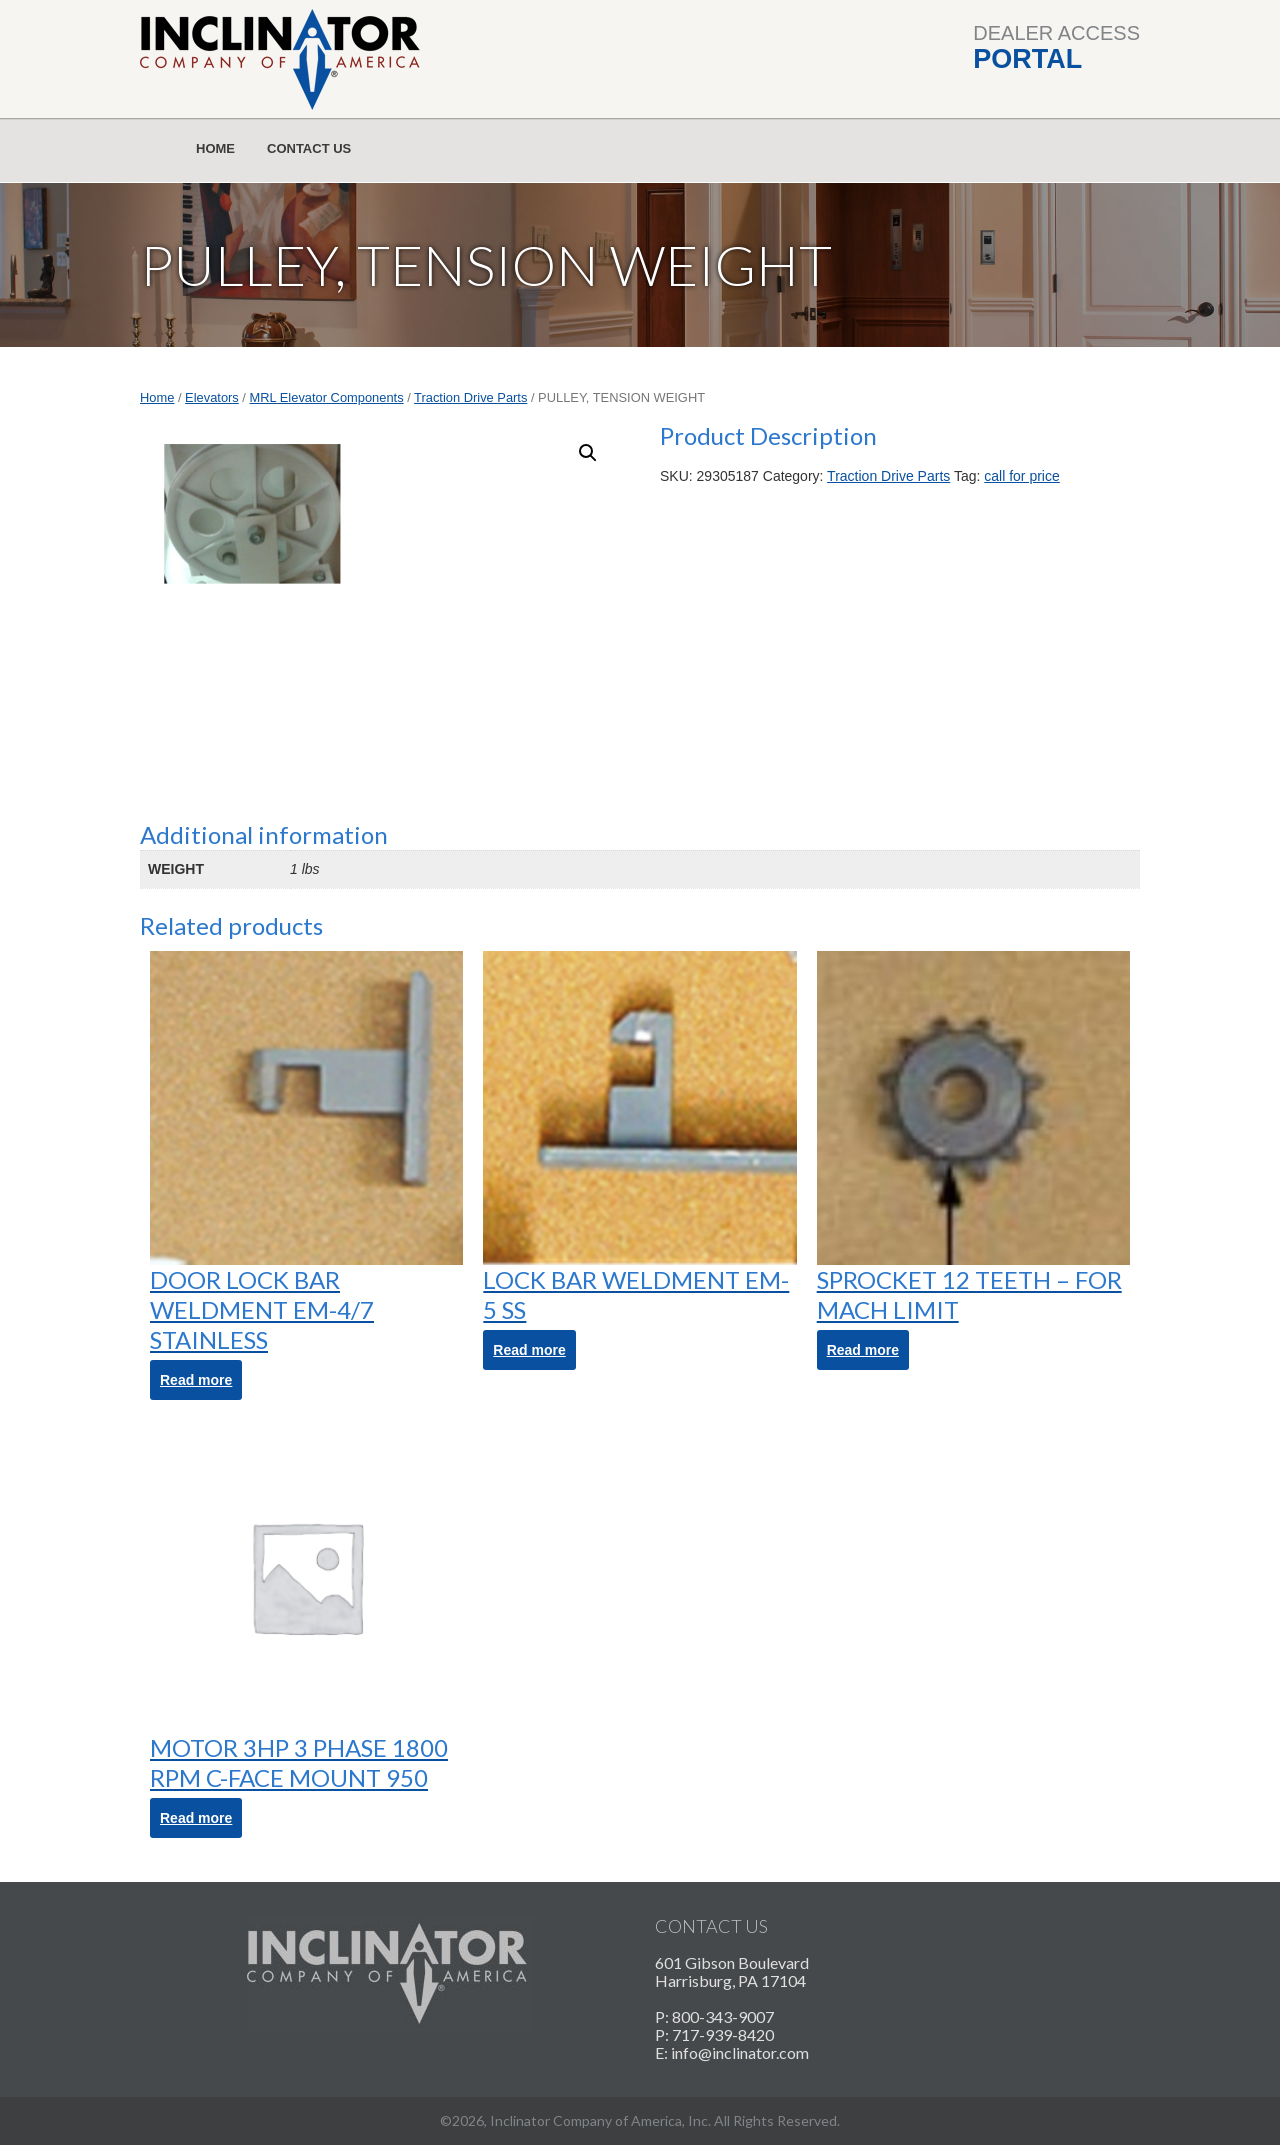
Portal (1027, 59)
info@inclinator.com (740, 2052)
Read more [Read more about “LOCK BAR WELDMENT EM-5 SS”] (529, 1350)
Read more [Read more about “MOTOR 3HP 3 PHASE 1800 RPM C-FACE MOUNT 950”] (196, 1818)
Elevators (212, 397)
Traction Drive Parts (470, 397)
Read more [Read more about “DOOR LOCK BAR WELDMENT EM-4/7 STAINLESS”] (196, 1380)
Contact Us (309, 148)
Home (215, 148)
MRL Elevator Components (327, 397)
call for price (1021, 476)
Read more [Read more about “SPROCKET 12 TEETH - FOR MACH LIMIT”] (863, 1350)
